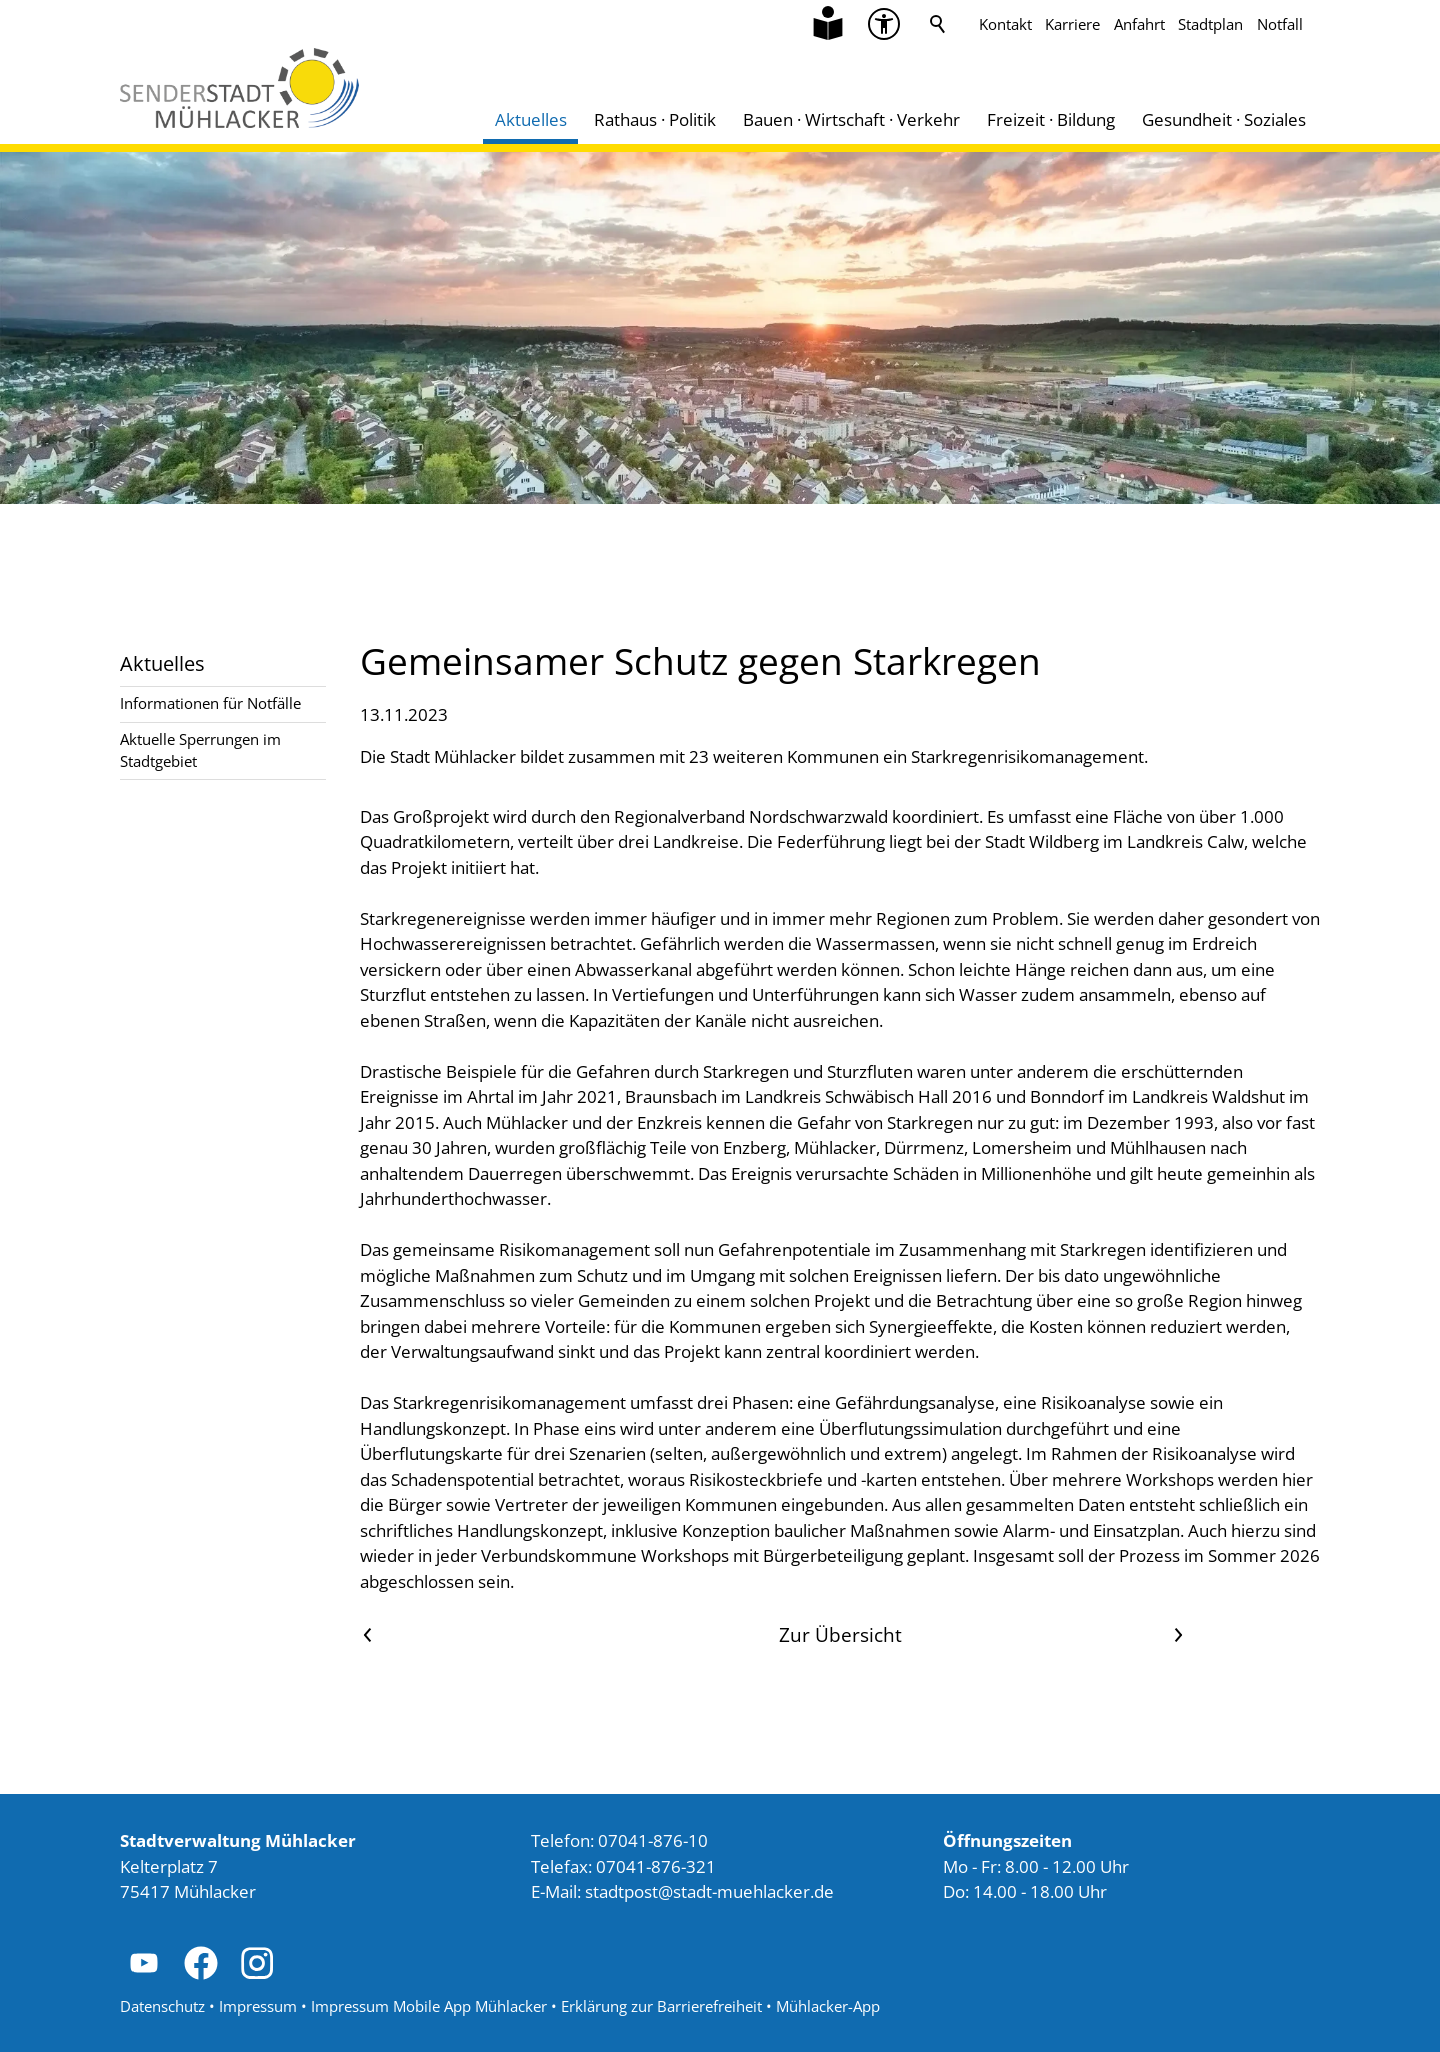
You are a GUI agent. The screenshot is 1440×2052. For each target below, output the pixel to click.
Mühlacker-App (828, 2006)
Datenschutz (162, 2006)
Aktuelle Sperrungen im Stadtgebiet (200, 749)
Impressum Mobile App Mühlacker (429, 2006)
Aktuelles (531, 119)
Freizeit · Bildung (1051, 119)
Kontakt (1005, 24)
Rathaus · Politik (655, 119)
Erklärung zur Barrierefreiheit (661, 2006)
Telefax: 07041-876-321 (623, 1866)
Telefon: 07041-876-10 (619, 1840)
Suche (938, 24)
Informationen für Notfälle (210, 703)
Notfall (1280, 24)
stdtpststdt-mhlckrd (709, 1891)
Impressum (258, 2006)
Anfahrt (1139, 24)
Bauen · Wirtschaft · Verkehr (851, 119)
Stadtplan (1210, 24)
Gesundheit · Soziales (1224, 119)
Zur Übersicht (840, 1634)
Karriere (1072, 24)
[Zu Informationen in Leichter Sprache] (828, 24)
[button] (144, 1963)
